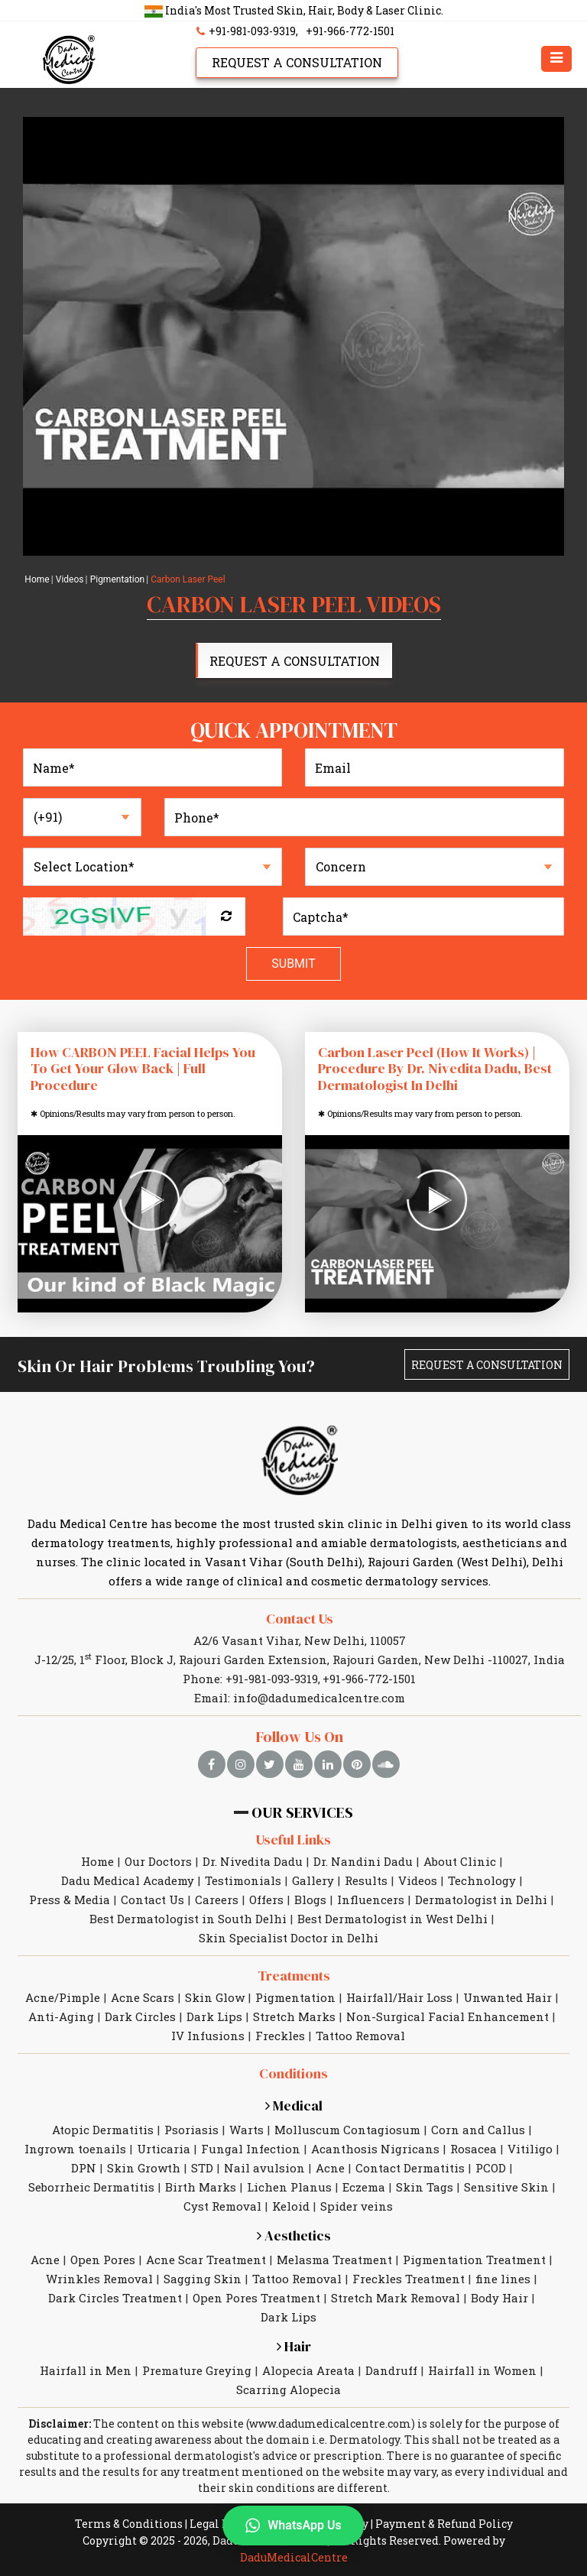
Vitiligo (530, 2148)
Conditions (293, 2073)
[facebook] (211, 1764)
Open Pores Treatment (256, 2297)
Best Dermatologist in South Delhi (188, 1918)
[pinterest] (357, 1764)
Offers (266, 1899)
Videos (70, 579)
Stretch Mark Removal (395, 2297)
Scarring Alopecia (288, 2389)
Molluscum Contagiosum (347, 2129)
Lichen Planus (289, 2187)
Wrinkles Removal (99, 2278)
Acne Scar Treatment (206, 2259)
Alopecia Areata (308, 2370)
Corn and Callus (478, 2129)
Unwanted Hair (507, 1997)
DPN (83, 2167)
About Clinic (459, 1861)
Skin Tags (424, 2187)
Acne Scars (142, 1997)
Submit (293, 963)
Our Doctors (158, 1861)
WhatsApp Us (293, 2525)
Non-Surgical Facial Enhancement (447, 2016)
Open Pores (102, 2259)
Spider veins (356, 2206)
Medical (294, 2105)
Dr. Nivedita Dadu (253, 1861)
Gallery (313, 1880)
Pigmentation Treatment (474, 2259)
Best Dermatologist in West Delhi (392, 1918)
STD (202, 2167)
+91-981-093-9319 (244, 31)
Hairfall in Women (482, 2370)
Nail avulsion (264, 2167)
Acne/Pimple (62, 1997)
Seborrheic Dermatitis (91, 2187)
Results (366, 1880)
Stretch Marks (294, 2016)
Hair (294, 2346)
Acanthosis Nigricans (375, 2148)
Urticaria (163, 2148)
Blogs (310, 1899)
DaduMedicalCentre (294, 2557)
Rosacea (473, 2148)
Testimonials (243, 1880)
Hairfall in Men (85, 2370)
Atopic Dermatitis (103, 2129)
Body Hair (499, 2297)
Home (36, 579)
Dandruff (391, 2370)
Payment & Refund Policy (444, 2523)
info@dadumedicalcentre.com (319, 1697)
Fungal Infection (250, 2148)
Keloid (291, 2206)
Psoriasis (191, 2129)
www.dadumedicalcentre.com (330, 2423)
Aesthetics (294, 2235)
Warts (246, 2129)
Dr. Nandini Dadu (363, 1861)
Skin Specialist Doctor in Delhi (288, 1937)
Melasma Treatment (334, 2259)
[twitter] (270, 1764)
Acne (330, 2167)
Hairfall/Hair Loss (399, 1997)
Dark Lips (214, 2016)
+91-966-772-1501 (350, 31)
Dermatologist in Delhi (481, 1899)
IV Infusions (208, 2035)
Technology (482, 1880)
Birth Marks (200, 2187)
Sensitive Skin (506, 2187)
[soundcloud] (386, 1764)
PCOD (490, 2167)
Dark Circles (140, 2016)
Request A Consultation (297, 62)
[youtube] (299, 1764)
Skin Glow (215, 1997)
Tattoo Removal (360, 2035)
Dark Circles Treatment (115, 2297)
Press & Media (69, 1899)
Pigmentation (117, 579)
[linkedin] (328, 1764)
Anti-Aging (61, 2016)
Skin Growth (143, 2167)
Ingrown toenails (75, 2148)
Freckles (280, 2035)
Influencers (370, 1899)
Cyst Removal (222, 2206)
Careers (216, 1899)
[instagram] (241, 1764)
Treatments (294, 1975)
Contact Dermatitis (410, 2167)
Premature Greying (196, 2370)
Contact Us (299, 1618)
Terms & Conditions (129, 2523)
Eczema (363, 2187)
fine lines (502, 2278)
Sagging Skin (203, 2278)
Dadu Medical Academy (127, 1880)
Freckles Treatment (408, 2278)
